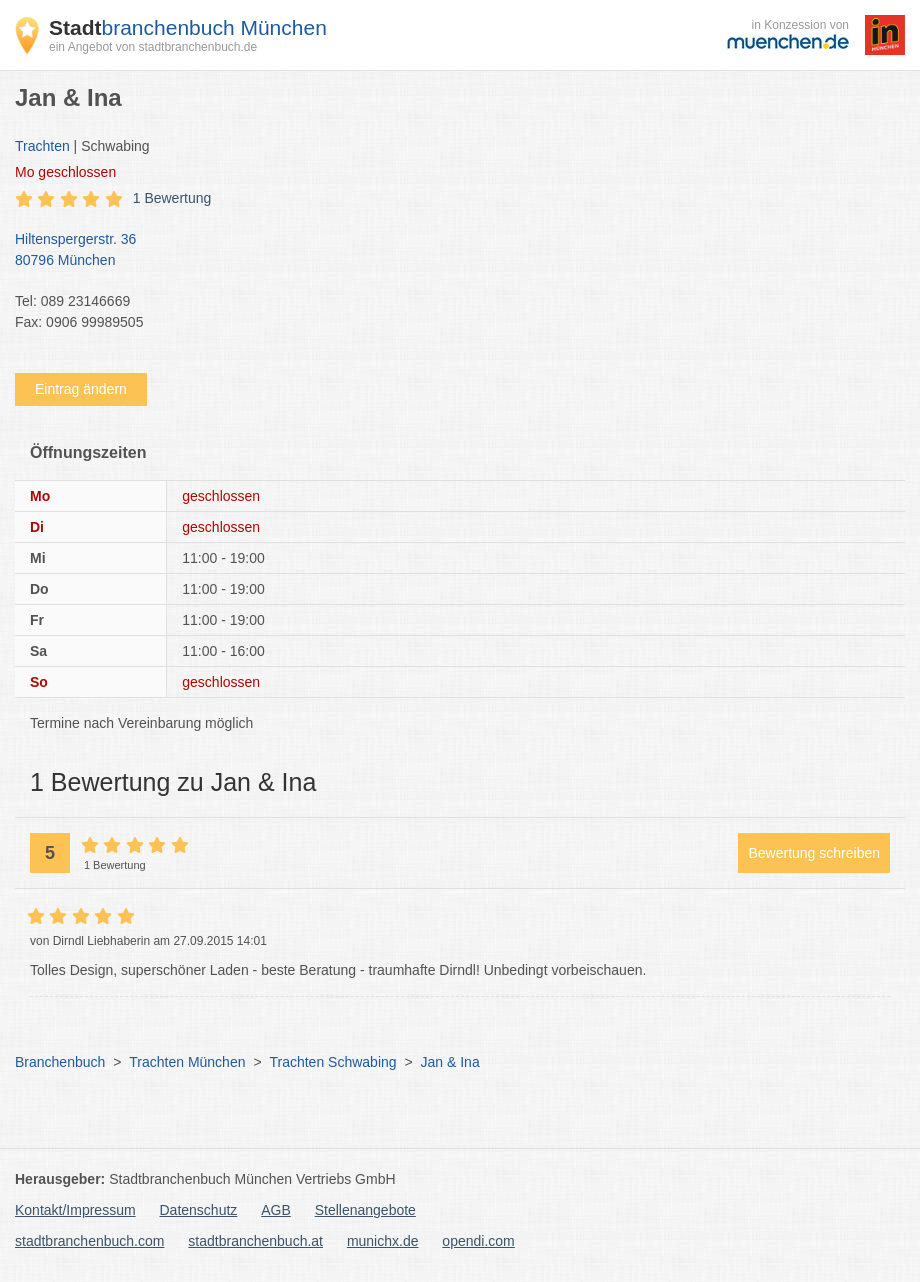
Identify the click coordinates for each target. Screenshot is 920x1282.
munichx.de (383, 1241)
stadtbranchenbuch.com (89, 1241)
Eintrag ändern (81, 389)
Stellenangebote (365, 1210)
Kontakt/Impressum (75, 1210)
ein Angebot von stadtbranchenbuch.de (153, 47)
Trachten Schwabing (332, 1062)
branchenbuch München (188, 27)
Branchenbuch (60, 1062)
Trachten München (187, 1062)
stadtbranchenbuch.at (255, 1241)
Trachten (42, 146)
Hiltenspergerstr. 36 (450, 251)
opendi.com (478, 1241)
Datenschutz (199, 1210)
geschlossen (65, 172)
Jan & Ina (450, 1062)
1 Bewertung (172, 198)
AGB (276, 1210)
